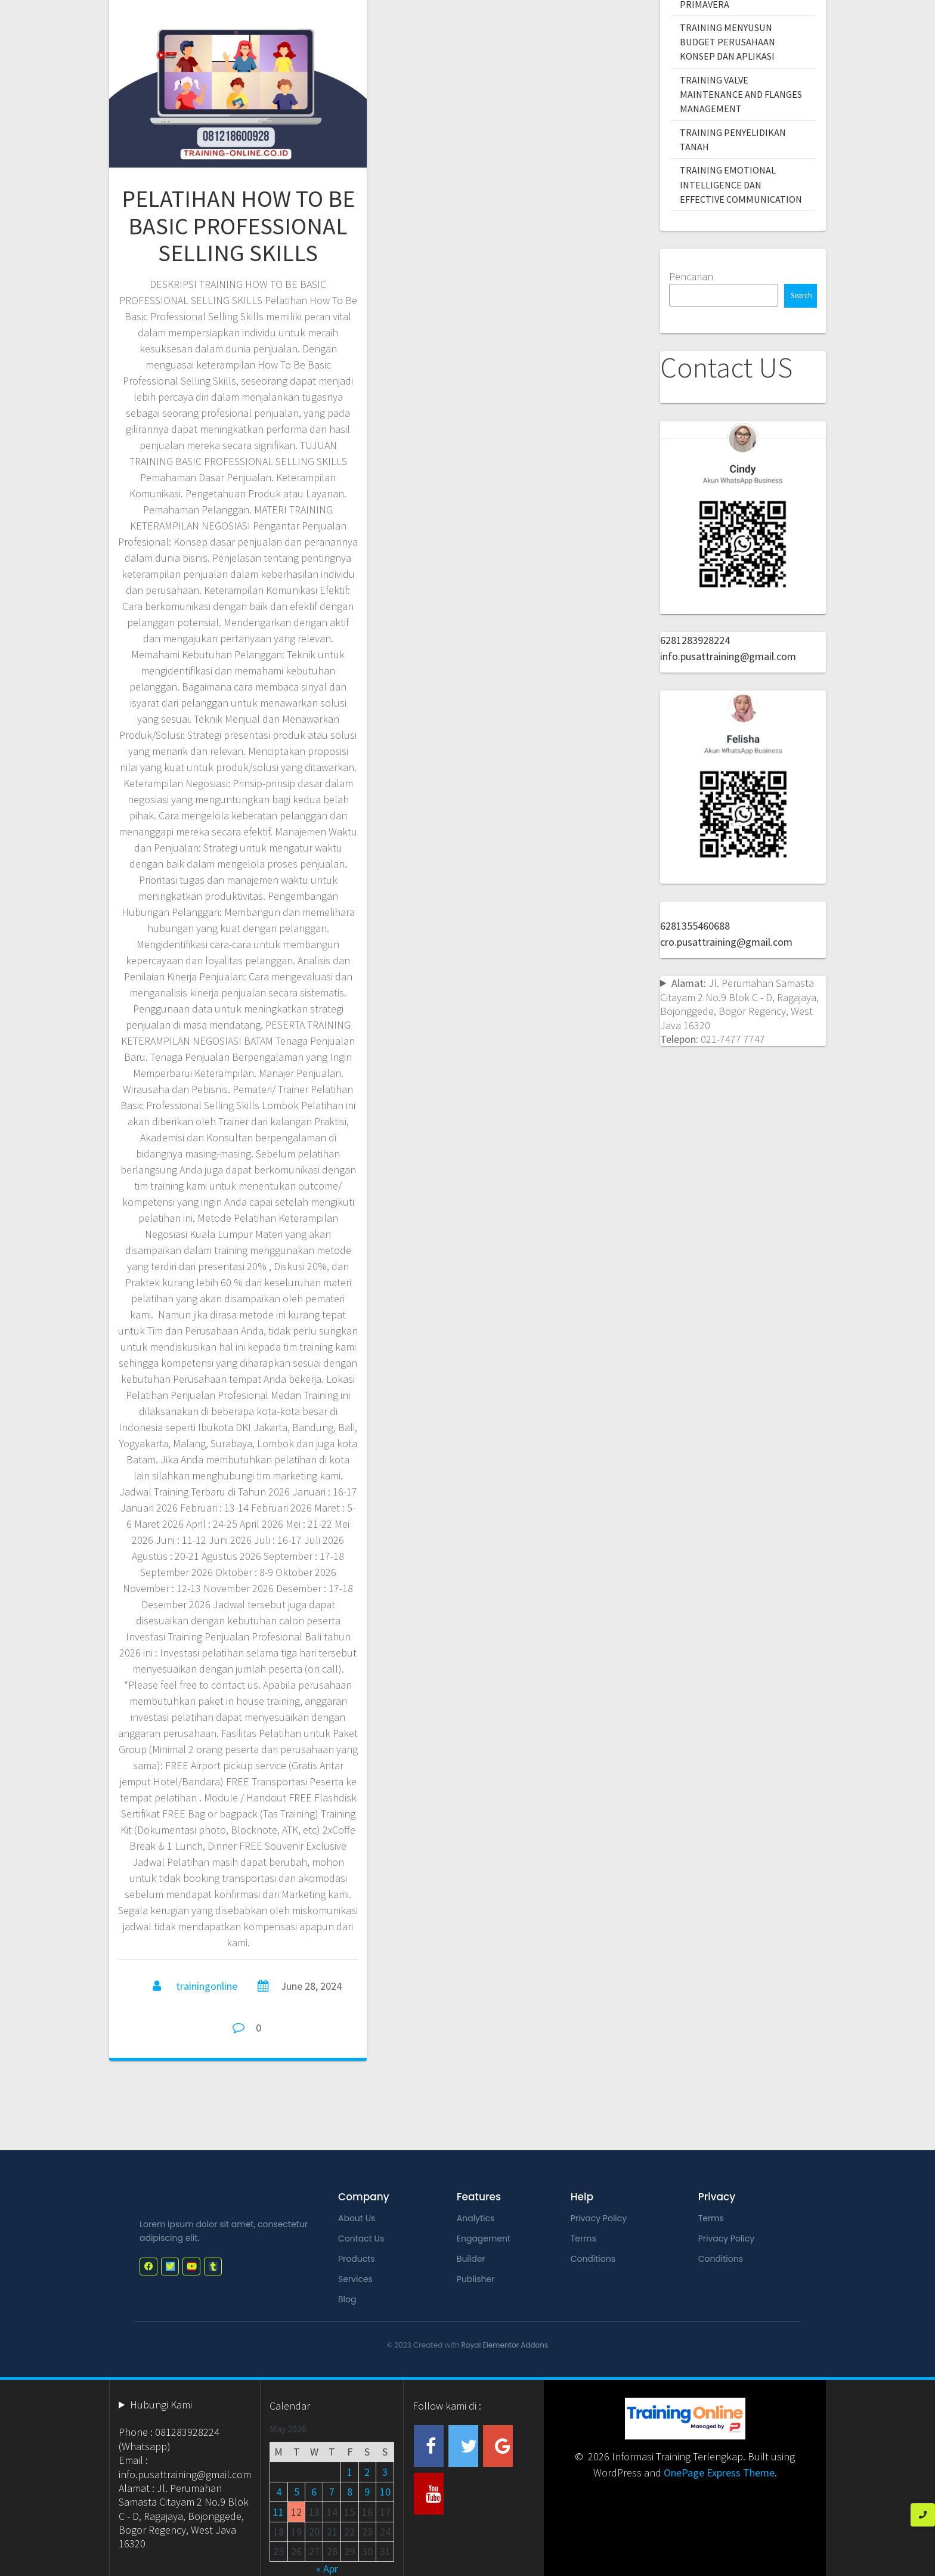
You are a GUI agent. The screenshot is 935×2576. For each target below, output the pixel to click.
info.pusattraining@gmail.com (728, 656)
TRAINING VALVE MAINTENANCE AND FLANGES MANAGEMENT (741, 94)
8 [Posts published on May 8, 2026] (349, 2491)
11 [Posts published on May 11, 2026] (278, 2512)
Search (801, 295)
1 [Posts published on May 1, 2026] (349, 2472)
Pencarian (691, 276)
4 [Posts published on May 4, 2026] (278, 2491)
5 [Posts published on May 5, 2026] (296, 2491)
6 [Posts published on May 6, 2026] (314, 2491)
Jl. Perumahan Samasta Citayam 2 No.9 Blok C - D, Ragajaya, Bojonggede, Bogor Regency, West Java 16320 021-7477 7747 (739, 1011)
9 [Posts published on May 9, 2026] (367, 2491)
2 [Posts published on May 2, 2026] (367, 2472)
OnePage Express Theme (719, 2472)
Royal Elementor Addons (505, 2345)
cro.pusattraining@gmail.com (726, 942)
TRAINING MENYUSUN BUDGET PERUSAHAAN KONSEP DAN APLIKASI (727, 42)
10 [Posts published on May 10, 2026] (385, 2491)
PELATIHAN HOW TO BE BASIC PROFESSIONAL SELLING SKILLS (238, 226)
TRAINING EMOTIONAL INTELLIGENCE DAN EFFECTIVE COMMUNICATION (741, 184)
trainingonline (206, 1986)
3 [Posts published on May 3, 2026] (385, 2472)
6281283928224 (695, 640)
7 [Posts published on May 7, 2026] (332, 2491)
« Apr (327, 2568)
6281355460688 (695, 926)
